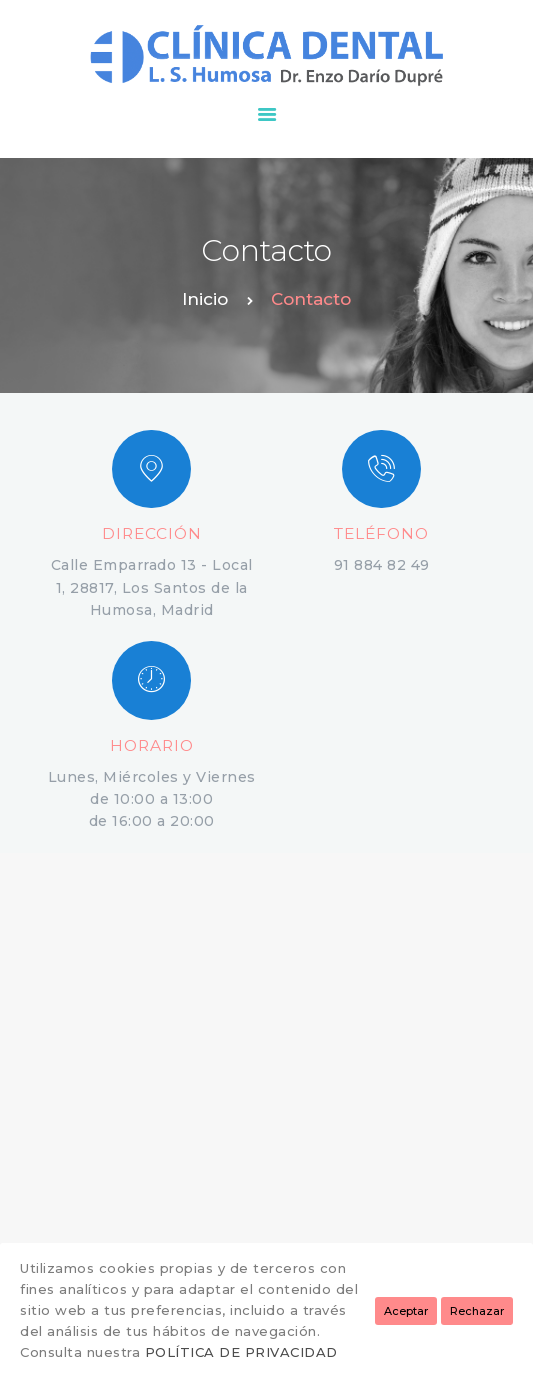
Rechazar (477, 1311)
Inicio (205, 299)
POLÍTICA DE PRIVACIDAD (241, 1352)
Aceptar (406, 1311)
